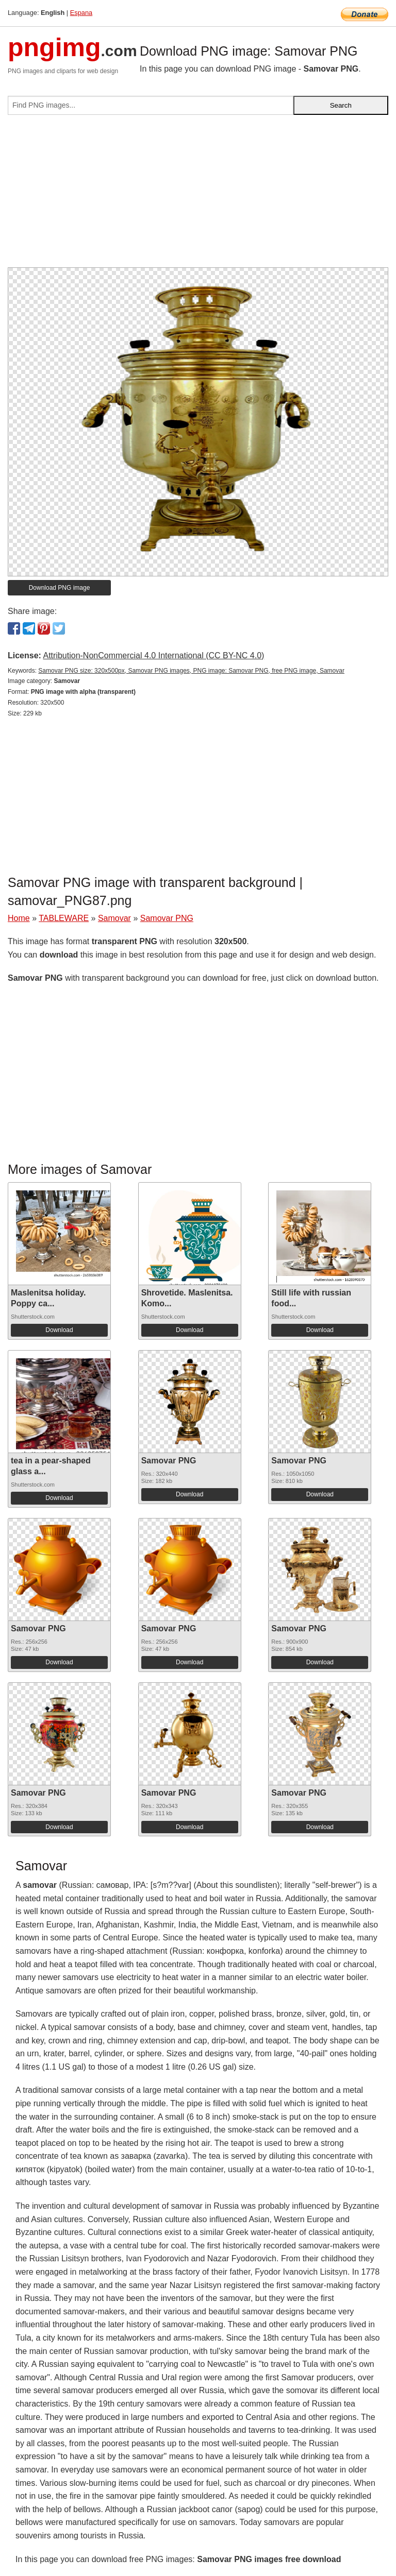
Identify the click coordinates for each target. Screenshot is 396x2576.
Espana (81, 12)
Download (59, 1330)
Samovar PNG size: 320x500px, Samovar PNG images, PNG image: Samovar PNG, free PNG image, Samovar (191, 670)
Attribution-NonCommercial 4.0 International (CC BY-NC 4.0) (153, 655)
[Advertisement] (198, 195)
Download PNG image (59, 587)
